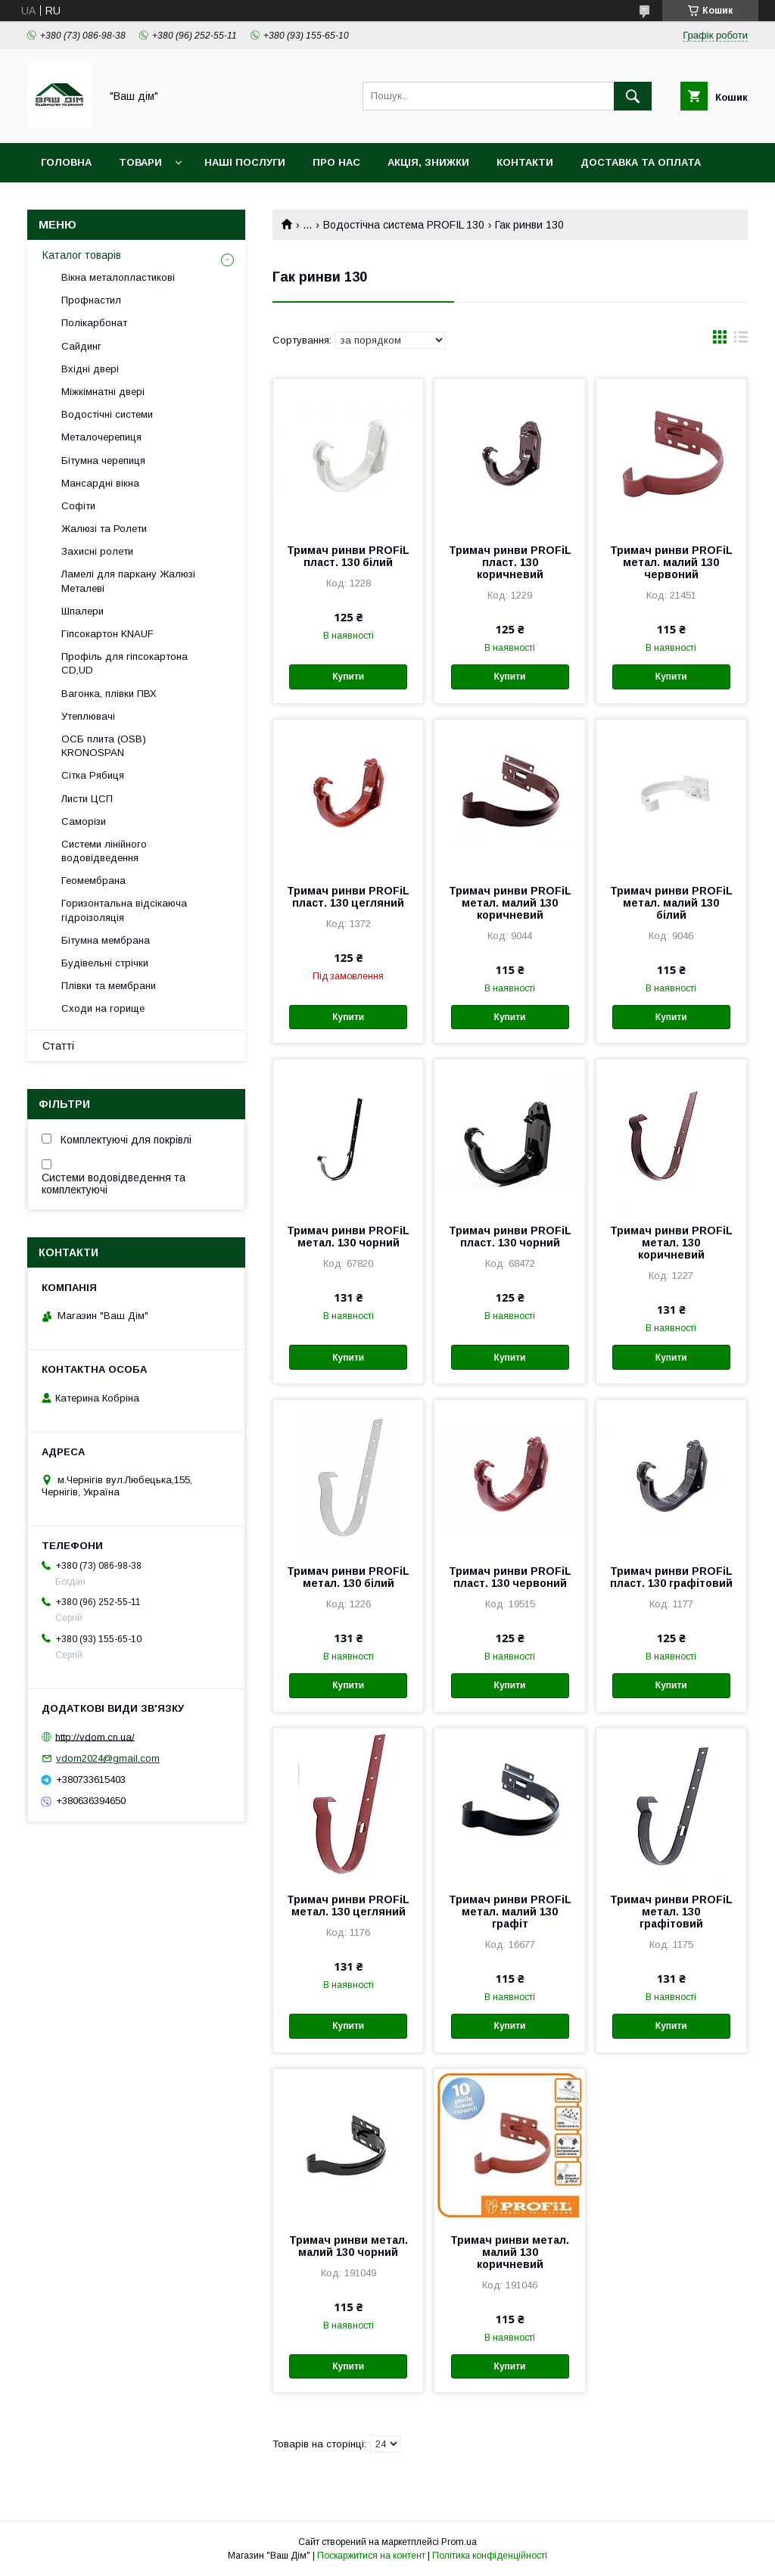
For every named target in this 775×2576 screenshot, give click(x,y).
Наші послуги (244, 162)
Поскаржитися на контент (371, 2555)
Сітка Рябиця (92, 775)
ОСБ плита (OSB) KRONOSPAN (103, 745)
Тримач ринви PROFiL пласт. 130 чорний (510, 1236)
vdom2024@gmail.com (108, 1758)
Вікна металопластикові (118, 277)
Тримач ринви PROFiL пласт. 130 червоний (510, 1577)
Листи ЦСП (87, 798)
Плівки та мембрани (108, 985)
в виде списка (741, 340)
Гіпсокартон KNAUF (107, 633)
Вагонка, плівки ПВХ (109, 693)
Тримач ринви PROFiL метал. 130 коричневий (671, 1242)
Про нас (336, 162)
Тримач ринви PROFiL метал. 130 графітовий (671, 1911)
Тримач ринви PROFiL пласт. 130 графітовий (671, 1577)
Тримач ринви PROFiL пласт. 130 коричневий (510, 562)
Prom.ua (459, 2542)
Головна (66, 162)
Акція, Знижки (428, 162)
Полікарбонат (94, 322)
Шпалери (82, 611)
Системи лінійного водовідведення (104, 850)
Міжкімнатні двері (103, 391)
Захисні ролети (97, 551)
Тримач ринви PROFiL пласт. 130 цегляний (348, 897)
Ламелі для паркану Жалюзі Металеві (128, 580)
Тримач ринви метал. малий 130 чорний (348, 2246)
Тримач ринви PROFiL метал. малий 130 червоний (671, 562)
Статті (58, 1046)
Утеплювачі (88, 716)
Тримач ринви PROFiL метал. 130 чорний (348, 1236)
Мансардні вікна (100, 483)
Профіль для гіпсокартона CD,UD (124, 663)
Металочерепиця (101, 437)
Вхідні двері (90, 369)
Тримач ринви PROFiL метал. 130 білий (348, 1577)
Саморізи (83, 821)
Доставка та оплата (640, 162)
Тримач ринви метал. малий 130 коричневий (509, 2252)
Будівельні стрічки (104, 963)
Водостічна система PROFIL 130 (403, 225)
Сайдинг (81, 346)
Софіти (78, 506)
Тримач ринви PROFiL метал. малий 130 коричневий (510, 903)
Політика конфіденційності (489, 2555)
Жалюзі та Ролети (104, 528)
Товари (140, 162)
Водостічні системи (107, 414)
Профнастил (91, 300)
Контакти (524, 162)
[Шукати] (633, 96)
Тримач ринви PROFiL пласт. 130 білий (348, 556)
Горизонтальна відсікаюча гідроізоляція (124, 910)
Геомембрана (93, 880)
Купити (348, 676)
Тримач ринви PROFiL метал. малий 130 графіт (510, 1911)
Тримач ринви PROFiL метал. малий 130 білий (671, 903)
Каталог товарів (81, 255)
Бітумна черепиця (103, 460)
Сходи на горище (103, 1008)
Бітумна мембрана (105, 940)
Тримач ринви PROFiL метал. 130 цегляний (348, 1905)
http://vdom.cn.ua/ (95, 1736)
